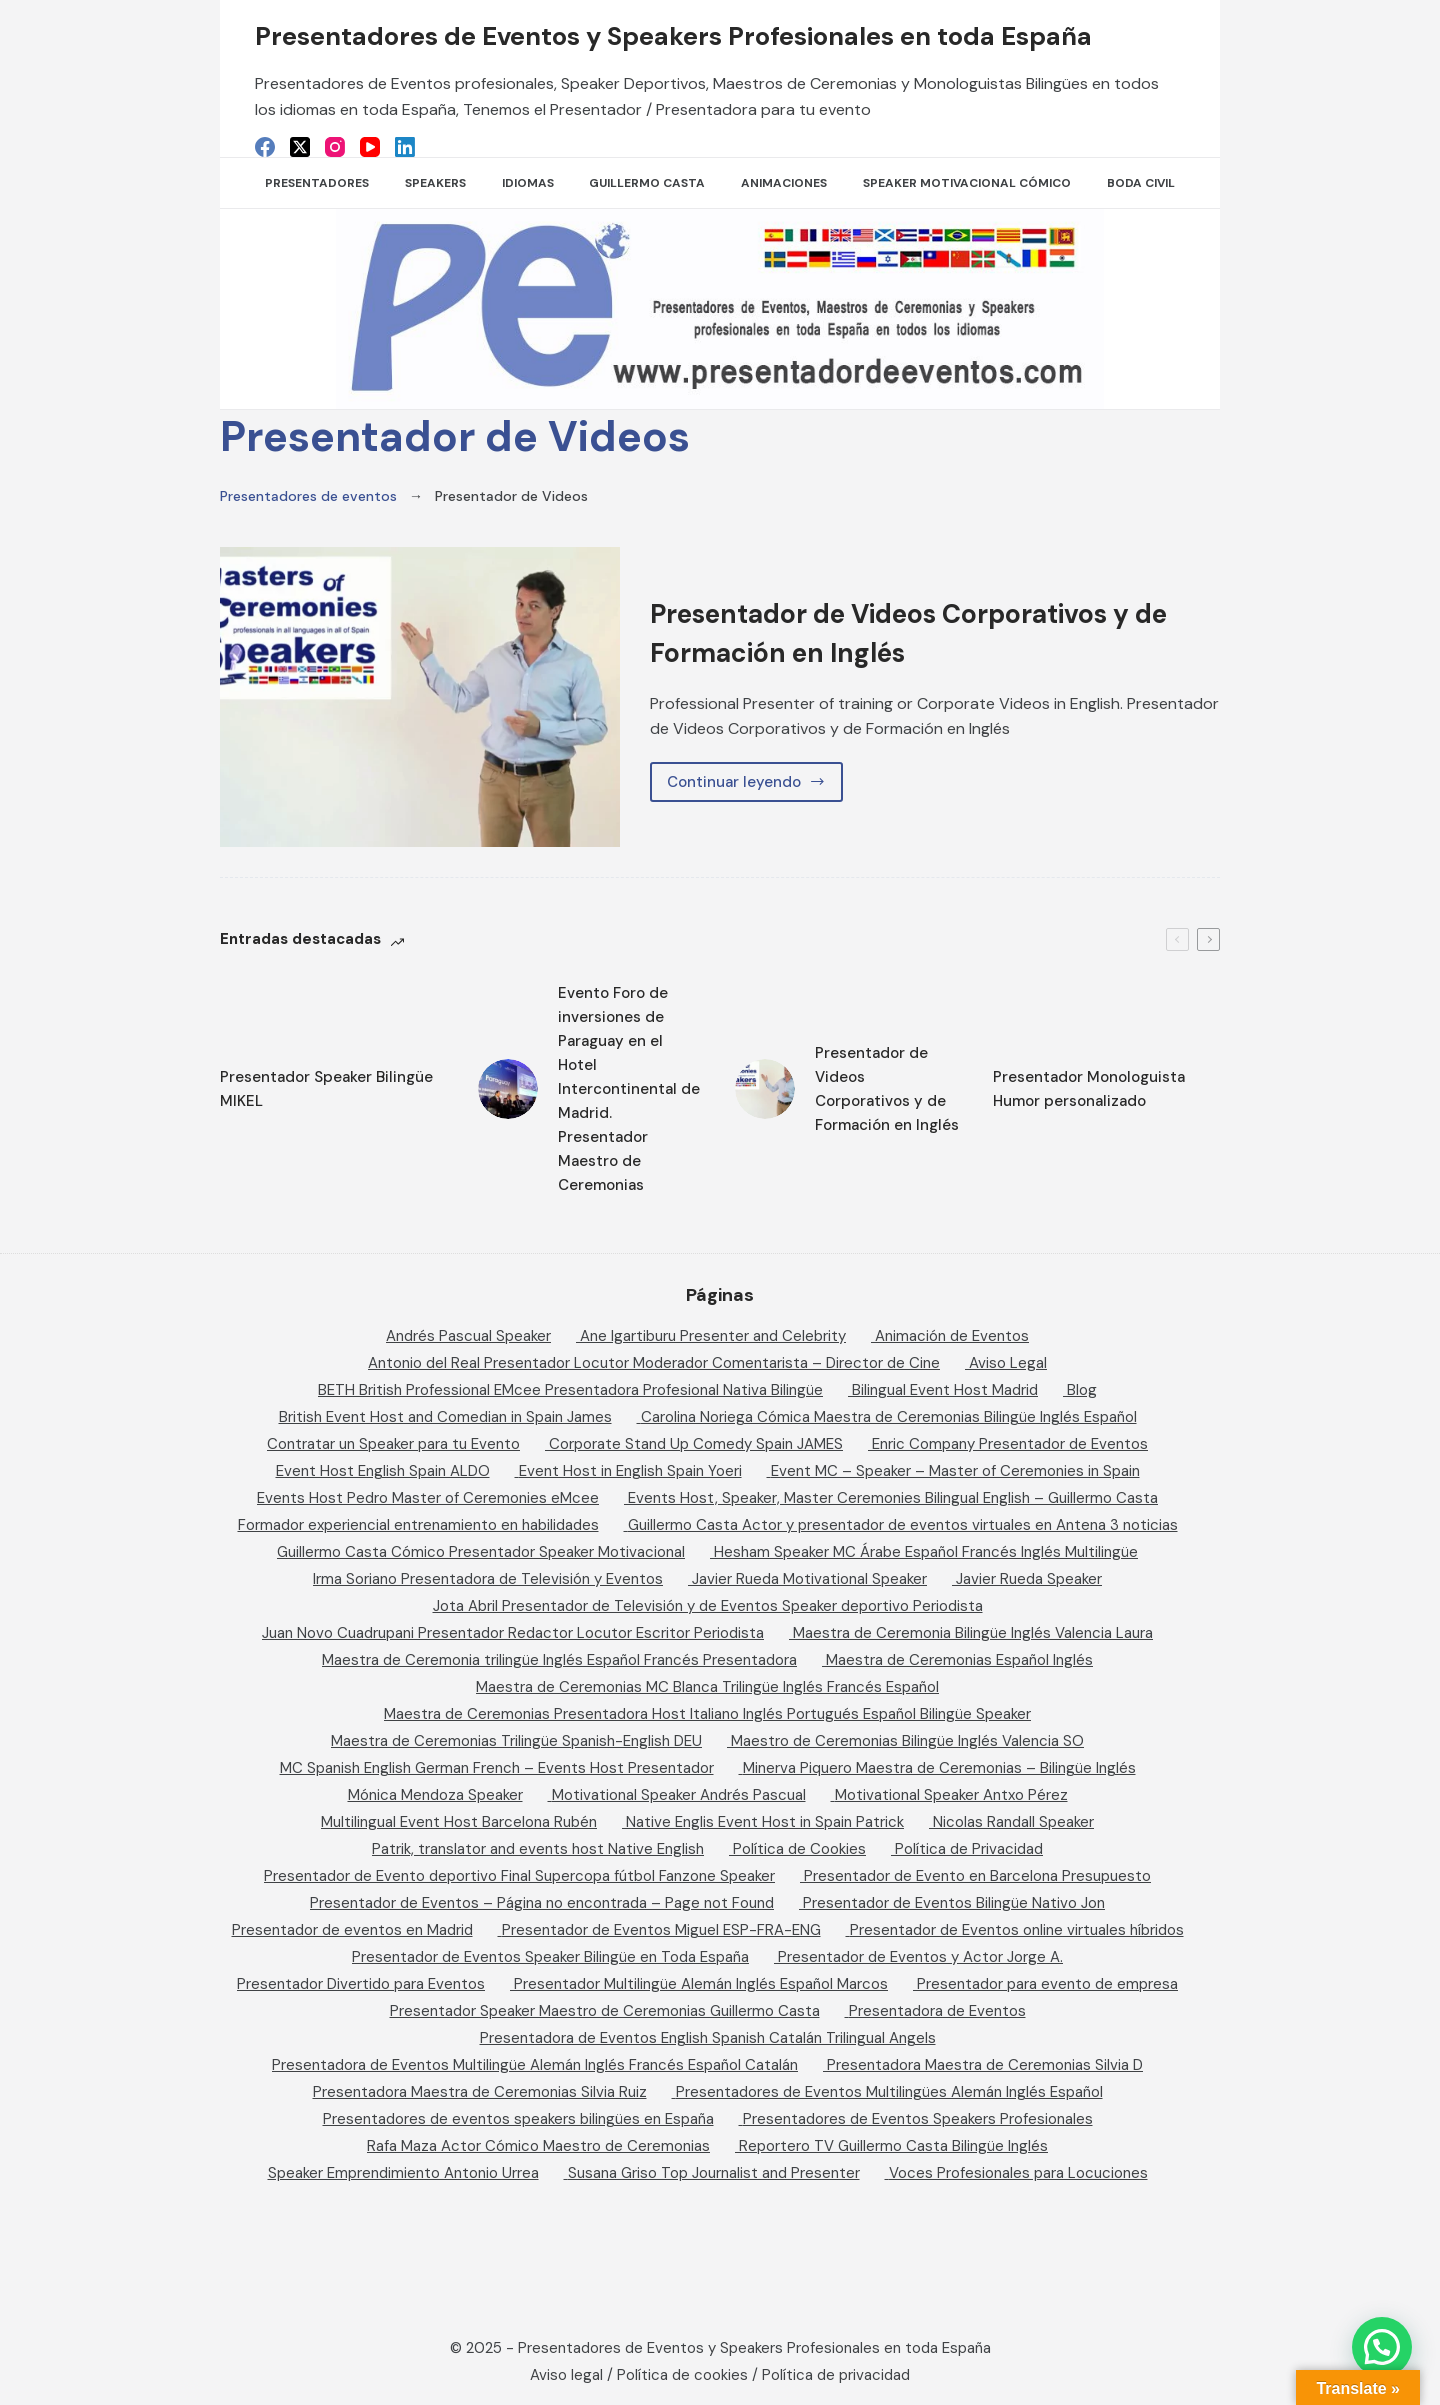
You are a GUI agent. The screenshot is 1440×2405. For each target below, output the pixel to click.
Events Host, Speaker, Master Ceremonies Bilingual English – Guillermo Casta (893, 1498)
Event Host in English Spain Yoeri (630, 1471)
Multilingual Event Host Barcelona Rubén (459, 1822)
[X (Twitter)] (300, 147)
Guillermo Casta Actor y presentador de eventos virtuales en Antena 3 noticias (903, 1525)
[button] (1382, 2347)
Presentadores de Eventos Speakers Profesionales (918, 2119)
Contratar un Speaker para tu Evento (393, 1444)
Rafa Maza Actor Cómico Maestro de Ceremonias (538, 2146)
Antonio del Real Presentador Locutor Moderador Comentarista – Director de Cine (654, 1363)
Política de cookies (682, 2375)
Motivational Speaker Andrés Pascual (679, 1795)
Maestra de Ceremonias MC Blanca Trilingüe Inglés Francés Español (707, 1687)
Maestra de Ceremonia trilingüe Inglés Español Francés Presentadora (559, 1660)
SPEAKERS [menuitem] (435, 183)
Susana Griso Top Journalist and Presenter (714, 2173)
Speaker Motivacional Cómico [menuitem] (967, 183)
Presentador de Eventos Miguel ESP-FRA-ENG (661, 1930)
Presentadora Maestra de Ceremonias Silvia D (985, 2065)
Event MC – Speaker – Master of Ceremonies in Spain (955, 1471)
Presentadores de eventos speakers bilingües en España (518, 2119)
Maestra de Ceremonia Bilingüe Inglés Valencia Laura (973, 1633)
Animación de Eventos (952, 1336)
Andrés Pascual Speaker (468, 1336)
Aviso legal (566, 2375)
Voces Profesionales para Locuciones (1018, 2173)
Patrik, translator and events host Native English (538, 1849)
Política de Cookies (799, 1849)
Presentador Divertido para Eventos (361, 1984)
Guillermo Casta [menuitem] (647, 183)
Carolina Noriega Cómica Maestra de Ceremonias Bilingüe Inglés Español (889, 1417)
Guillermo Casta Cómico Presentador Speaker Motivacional (481, 1552)
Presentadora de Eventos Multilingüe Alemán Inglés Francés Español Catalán (535, 2065)
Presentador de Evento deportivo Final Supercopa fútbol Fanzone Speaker (519, 1876)
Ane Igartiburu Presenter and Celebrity (713, 1336)
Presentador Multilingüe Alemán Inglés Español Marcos (701, 1984)
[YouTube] (370, 147)
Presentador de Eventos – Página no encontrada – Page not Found (542, 1903)
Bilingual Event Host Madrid (945, 1390)
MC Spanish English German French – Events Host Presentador (497, 1768)
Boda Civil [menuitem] (1141, 183)
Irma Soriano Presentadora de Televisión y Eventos (488, 1579)
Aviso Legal (1008, 1363)
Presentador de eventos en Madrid (352, 1930)
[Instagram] (335, 147)
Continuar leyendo (754, 787)
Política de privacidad (836, 2375)
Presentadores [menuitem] (317, 183)
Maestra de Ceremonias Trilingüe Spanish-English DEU (516, 1741)
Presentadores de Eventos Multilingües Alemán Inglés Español (889, 2092)
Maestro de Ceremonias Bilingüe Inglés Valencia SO (907, 1741)
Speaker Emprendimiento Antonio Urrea (403, 2173)
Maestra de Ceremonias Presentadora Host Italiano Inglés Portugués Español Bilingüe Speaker (707, 1714)
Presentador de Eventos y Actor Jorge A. (920, 1957)
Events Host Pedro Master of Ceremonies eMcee (428, 1498)
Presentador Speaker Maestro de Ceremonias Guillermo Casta (605, 2011)
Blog (1082, 1390)
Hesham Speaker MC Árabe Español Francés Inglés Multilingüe (926, 1552)
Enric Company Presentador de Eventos (1010, 1444)
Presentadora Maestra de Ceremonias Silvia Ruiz (480, 2092)
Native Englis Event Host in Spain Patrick (765, 1822)
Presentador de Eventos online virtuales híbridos (1017, 1930)
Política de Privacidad (969, 1849)
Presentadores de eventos (308, 496)
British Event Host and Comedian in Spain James (445, 1417)
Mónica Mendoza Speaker (435, 1795)
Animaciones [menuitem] (784, 183)
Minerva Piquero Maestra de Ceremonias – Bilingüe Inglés (939, 1768)
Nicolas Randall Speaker (1013, 1822)
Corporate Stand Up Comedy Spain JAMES (696, 1444)
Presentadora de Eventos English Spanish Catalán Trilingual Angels (708, 2038)
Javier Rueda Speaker (1029, 1579)
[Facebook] (265, 147)
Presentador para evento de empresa (1047, 1984)
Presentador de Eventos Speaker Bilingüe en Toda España (550, 1957)
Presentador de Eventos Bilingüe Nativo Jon (954, 1903)
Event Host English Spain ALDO (383, 1471)
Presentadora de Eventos (937, 2011)
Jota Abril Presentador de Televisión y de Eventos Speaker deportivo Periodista (708, 1606)
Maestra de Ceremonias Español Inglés (959, 1660)
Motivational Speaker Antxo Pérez (951, 1795)
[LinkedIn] (405, 147)
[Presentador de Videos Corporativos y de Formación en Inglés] (420, 697)
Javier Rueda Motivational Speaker (809, 1579)
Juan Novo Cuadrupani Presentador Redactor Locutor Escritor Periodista (513, 1633)
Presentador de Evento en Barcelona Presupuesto (977, 1876)
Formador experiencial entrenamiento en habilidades (418, 1525)
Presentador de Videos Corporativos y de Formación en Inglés (932, 632)
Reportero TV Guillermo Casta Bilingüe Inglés (893, 2146)
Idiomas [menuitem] (528, 183)
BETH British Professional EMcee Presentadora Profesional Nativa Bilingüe (570, 1390)
